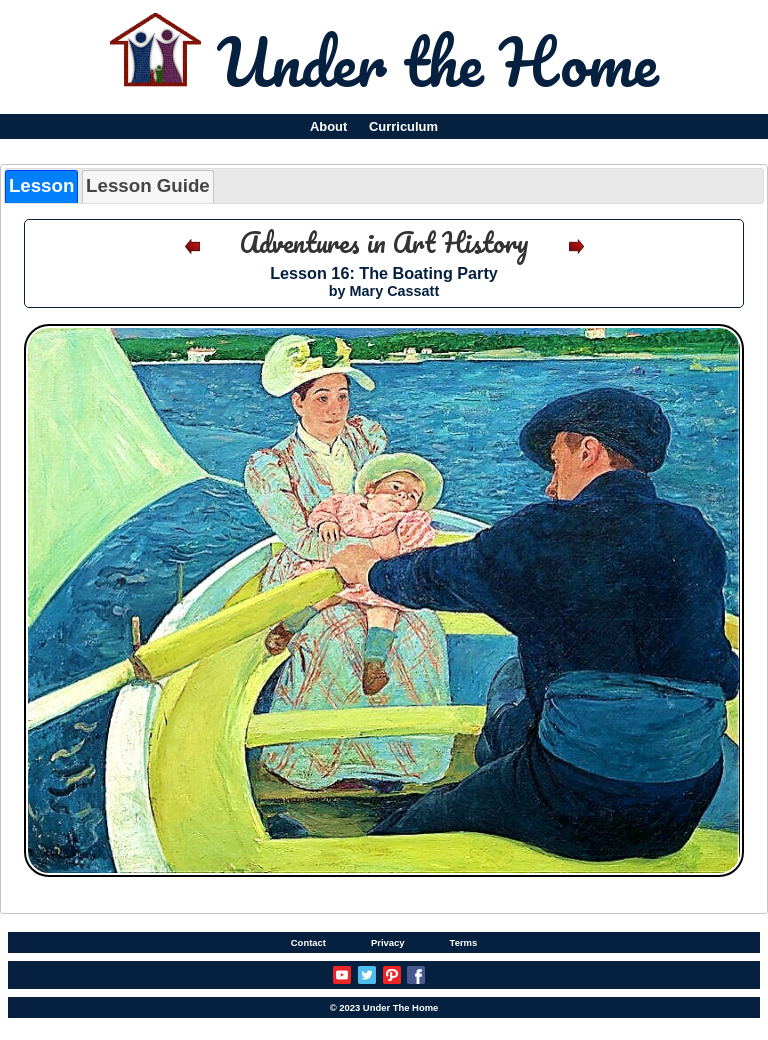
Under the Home (437, 61)
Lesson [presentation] (41, 185)
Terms (464, 942)
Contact (308, 942)
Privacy (388, 942)
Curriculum (403, 126)
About (328, 126)
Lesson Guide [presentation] (148, 185)
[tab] (41, 186)
